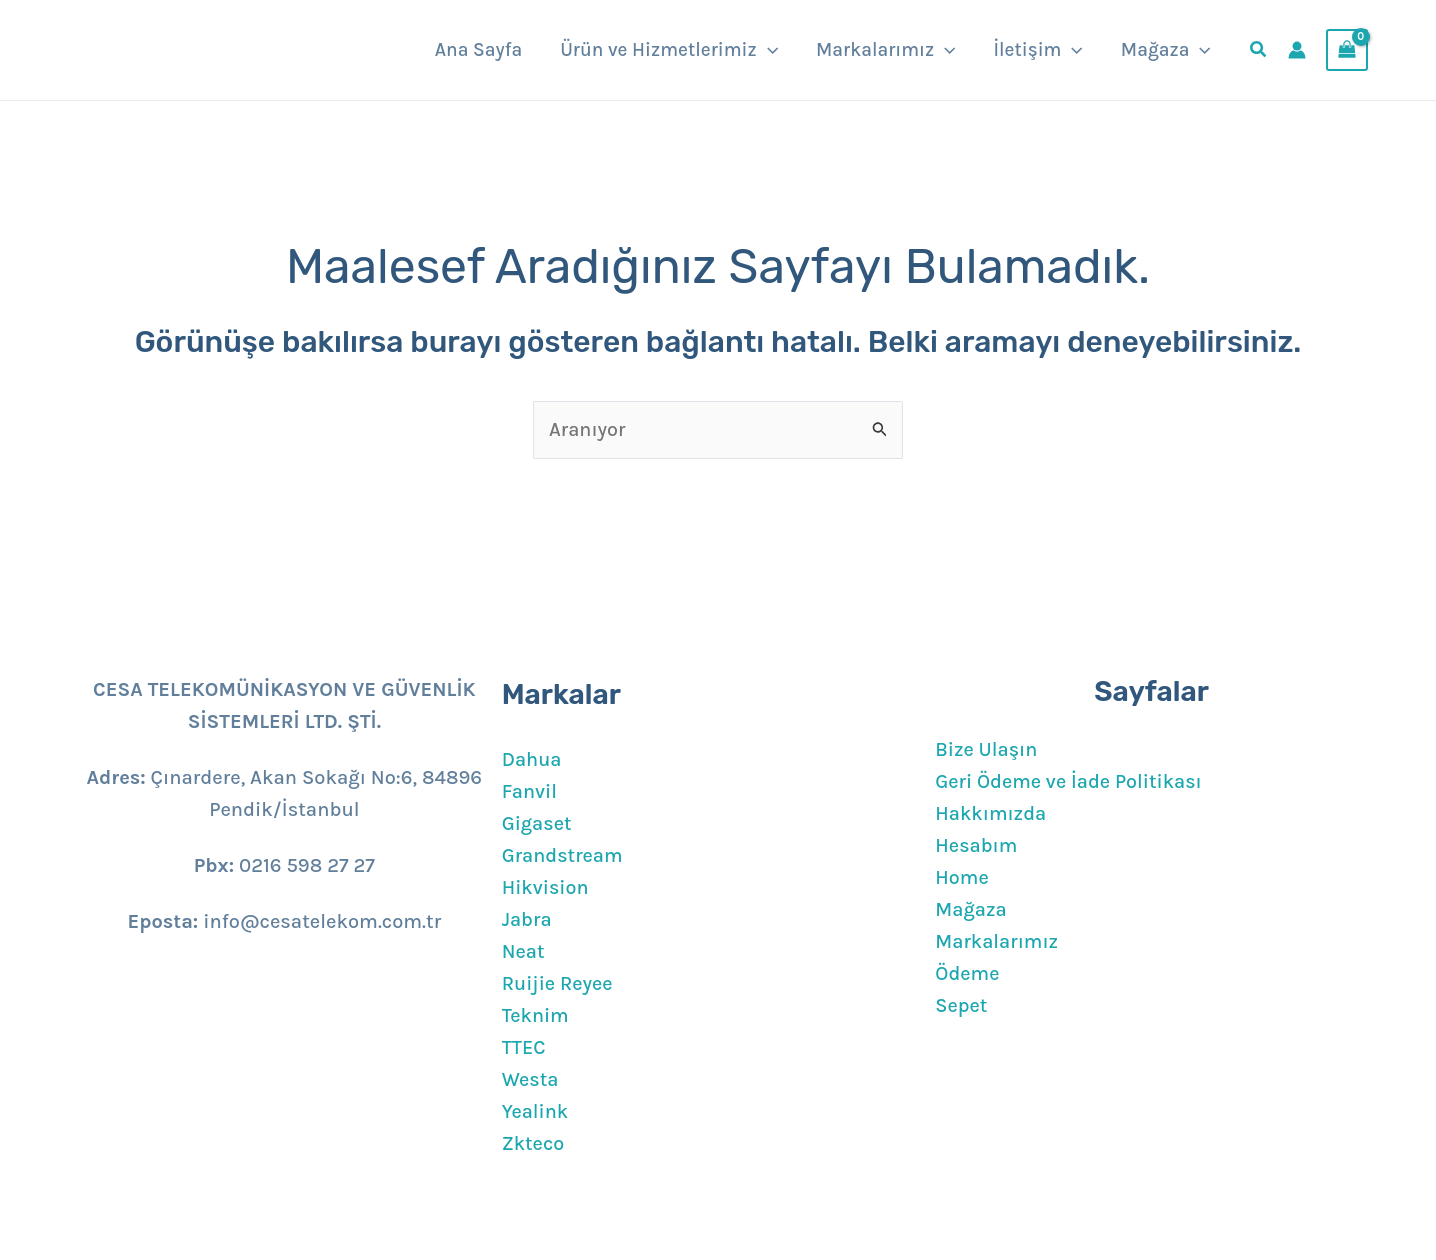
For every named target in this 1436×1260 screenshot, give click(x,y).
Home (962, 877)
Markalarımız (997, 941)
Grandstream (563, 855)
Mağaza (971, 909)
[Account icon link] (1297, 50)
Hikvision (546, 887)
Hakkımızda (991, 813)
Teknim (536, 1015)
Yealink (535, 1111)
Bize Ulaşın (986, 749)
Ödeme (967, 973)
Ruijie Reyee (558, 983)
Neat (523, 951)
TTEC (524, 1047)
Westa (531, 1079)
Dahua (532, 759)
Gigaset (537, 823)
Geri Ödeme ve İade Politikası (1070, 781)
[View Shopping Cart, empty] (1347, 50)
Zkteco (533, 1143)
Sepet (961, 1005)
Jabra (527, 919)
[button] (767, 50)
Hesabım (976, 845)
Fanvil (530, 791)
